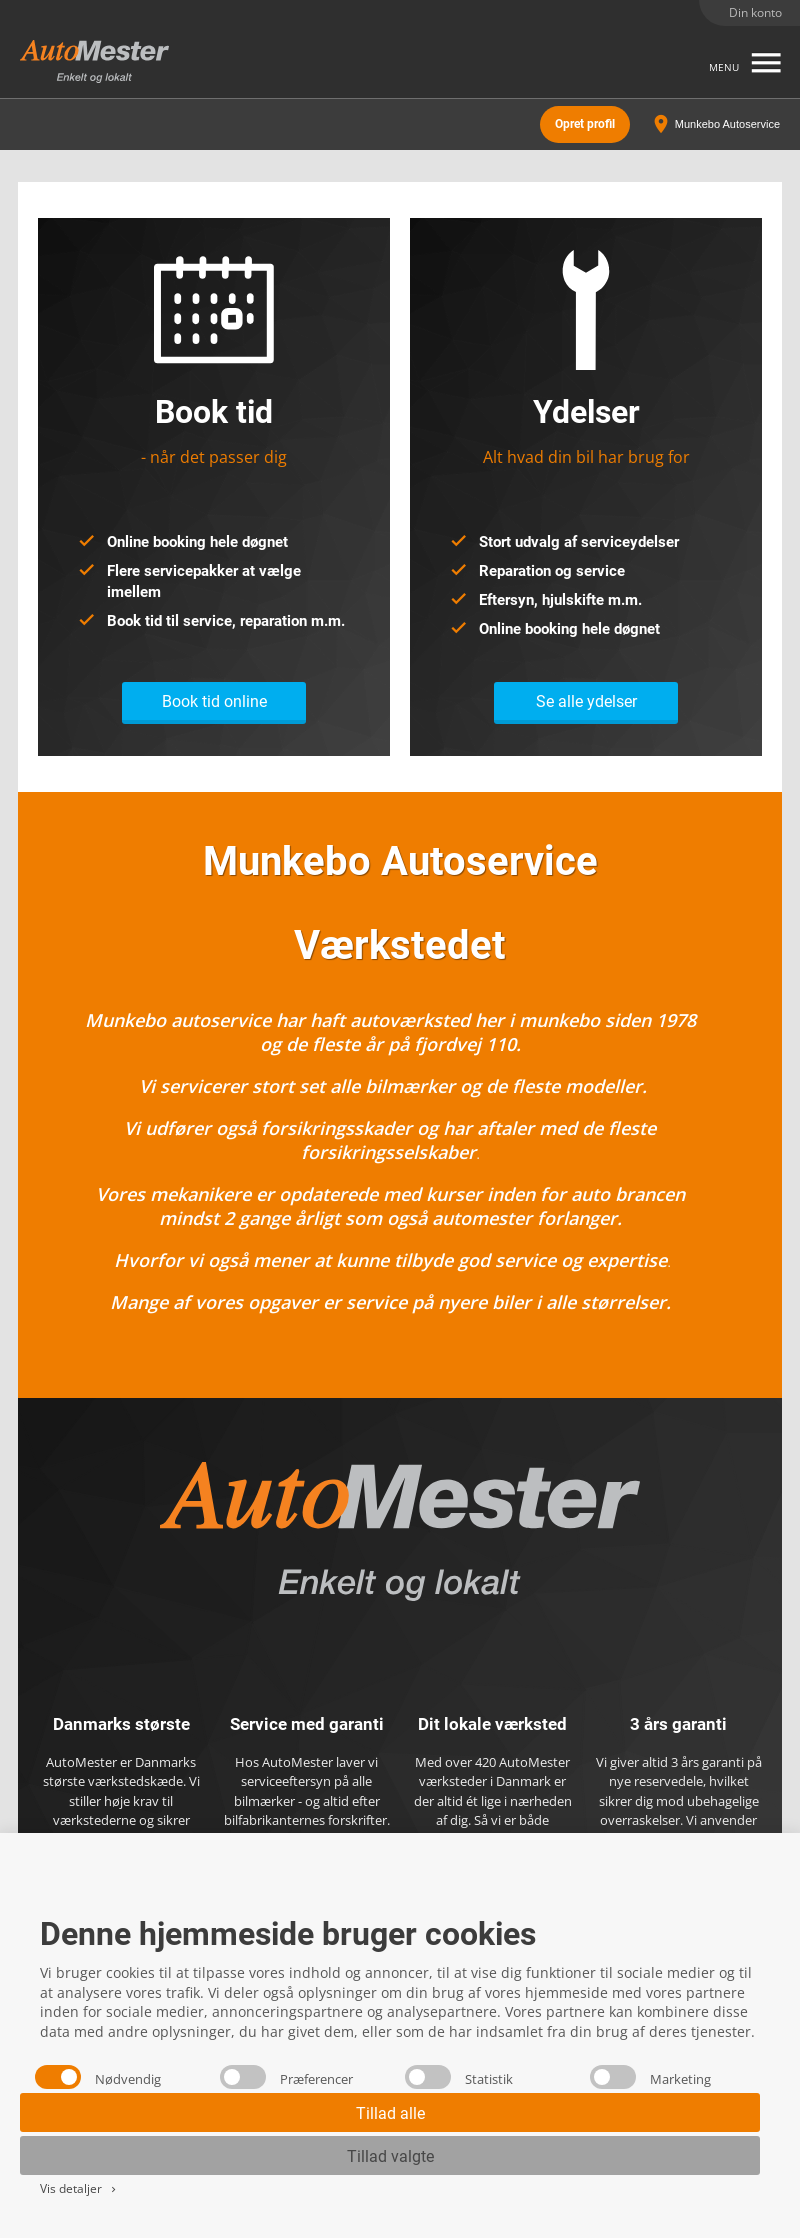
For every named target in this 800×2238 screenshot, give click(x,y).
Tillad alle (390, 2113)
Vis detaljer (79, 2188)
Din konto (755, 12)
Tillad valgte (390, 2156)
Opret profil (585, 124)
